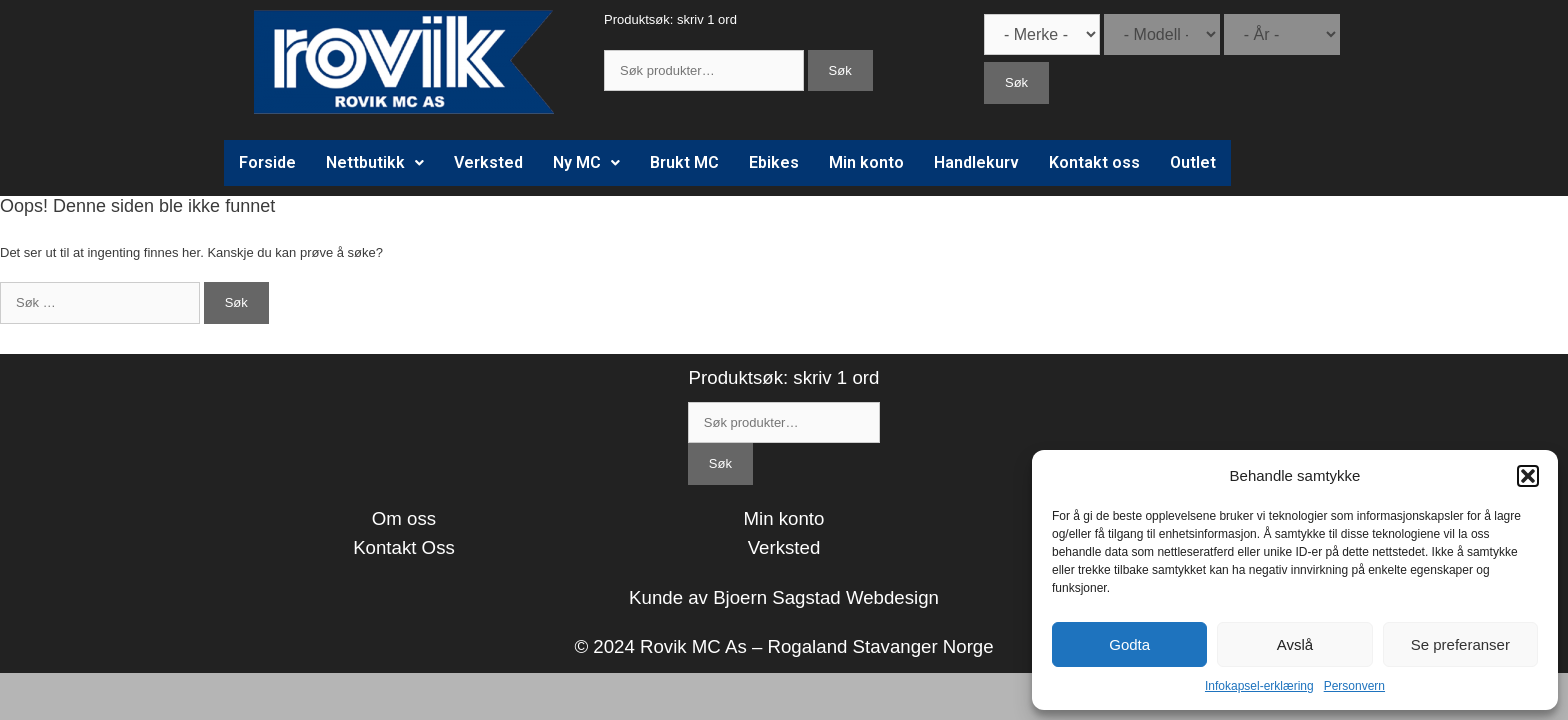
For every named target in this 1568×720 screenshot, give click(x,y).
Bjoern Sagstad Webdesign (826, 597)
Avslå (1295, 644)
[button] (1528, 476)
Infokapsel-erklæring (1259, 686)
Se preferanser (1460, 644)
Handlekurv (976, 162)
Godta (1129, 644)
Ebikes (774, 162)
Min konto (866, 162)
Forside (267, 162)
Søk (840, 70)
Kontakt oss (1094, 162)
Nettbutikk (375, 162)
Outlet (1193, 162)
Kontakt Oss (404, 547)
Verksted (488, 162)
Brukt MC (684, 162)
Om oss (404, 518)
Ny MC (586, 162)
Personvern (1354, 686)
